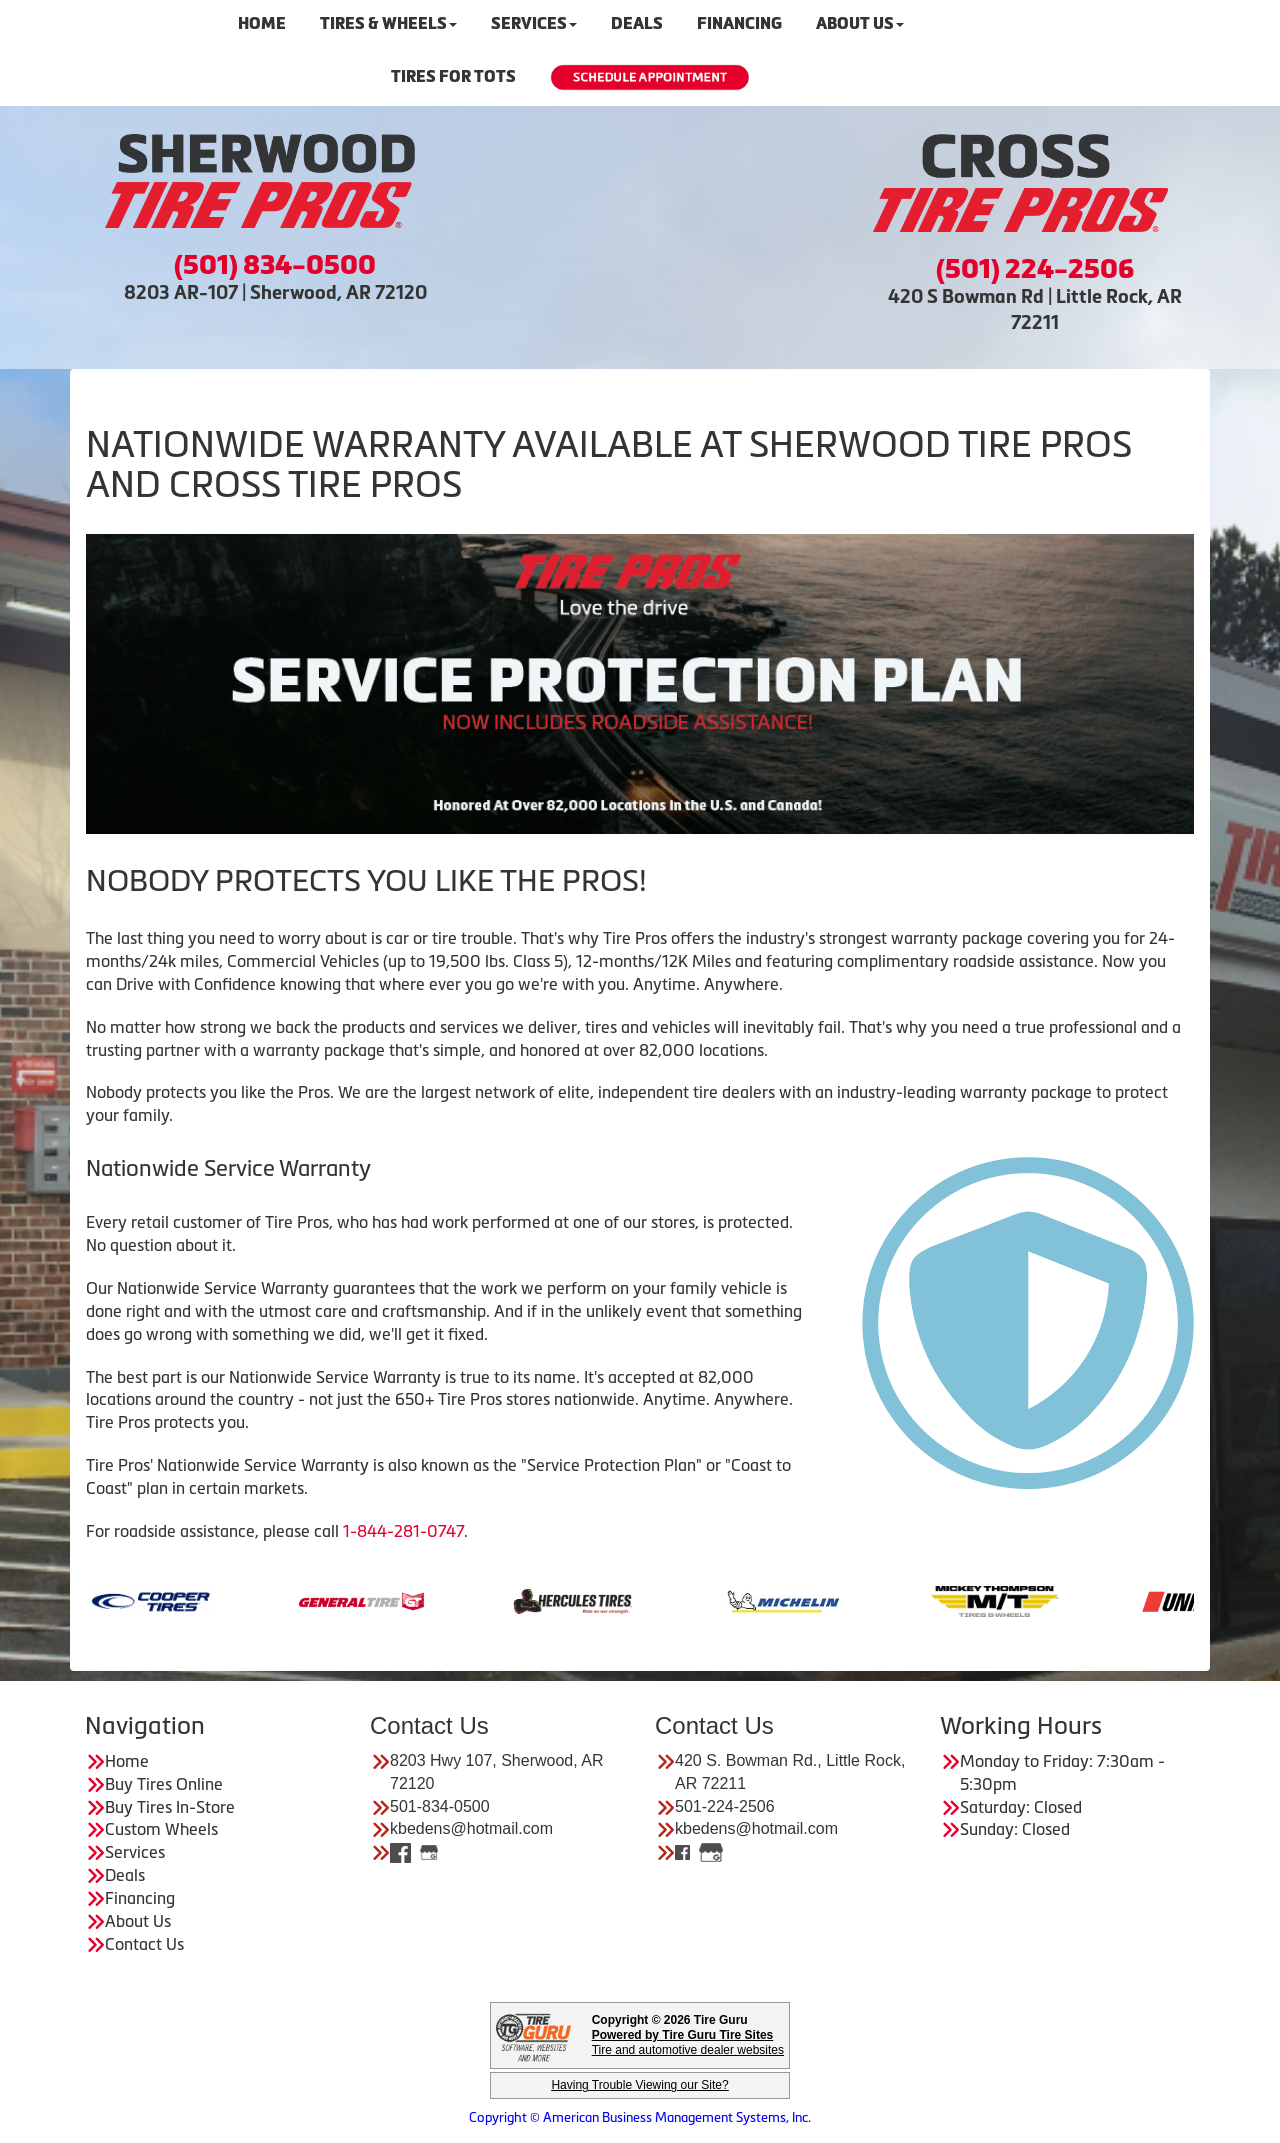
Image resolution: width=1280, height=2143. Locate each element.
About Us (138, 1921)
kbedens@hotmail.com (471, 1828)
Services (135, 1852)
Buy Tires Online (164, 1784)
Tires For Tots (453, 76)
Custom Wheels (161, 1829)
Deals (125, 1875)
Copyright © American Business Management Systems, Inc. (640, 2117)
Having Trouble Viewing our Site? (639, 2085)
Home (127, 1761)
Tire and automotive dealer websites (688, 2042)
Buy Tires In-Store (170, 1807)
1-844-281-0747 (403, 1531)
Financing (140, 1898)
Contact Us (144, 1944)
